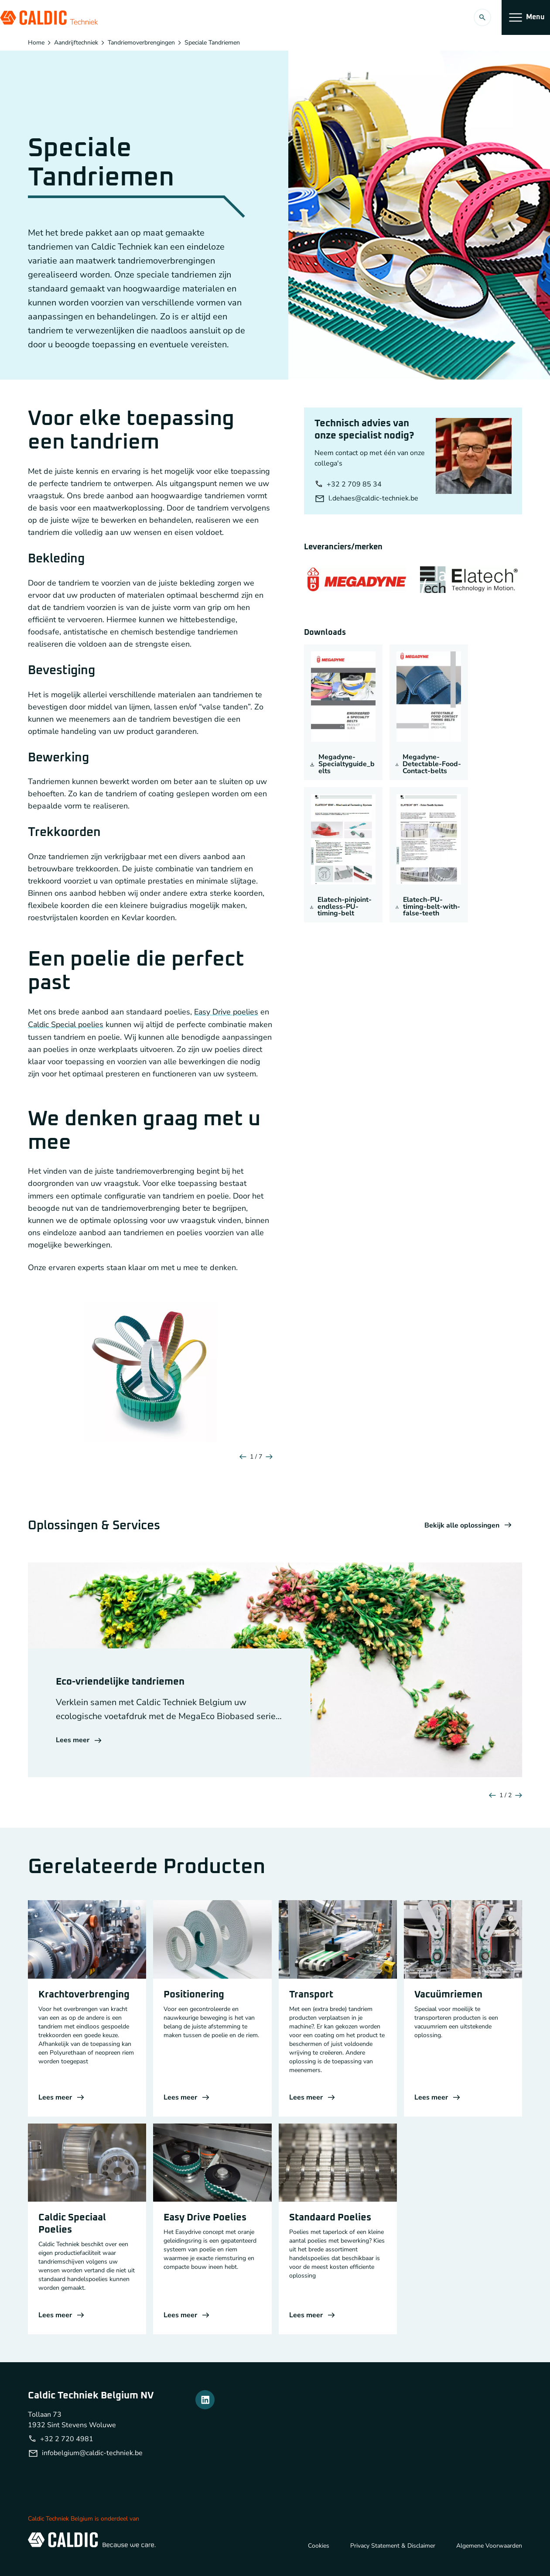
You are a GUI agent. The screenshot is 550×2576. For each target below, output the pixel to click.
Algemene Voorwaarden (489, 2557)
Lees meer (79, 1752)
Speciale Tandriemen (212, 43)
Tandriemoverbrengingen (141, 43)
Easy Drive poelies (227, 1012)
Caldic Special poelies (67, 1024)
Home (36, 43)
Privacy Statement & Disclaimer (392, 2557)
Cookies (318, 2557)
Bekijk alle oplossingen (468, 1537)
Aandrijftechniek (76, 43)
